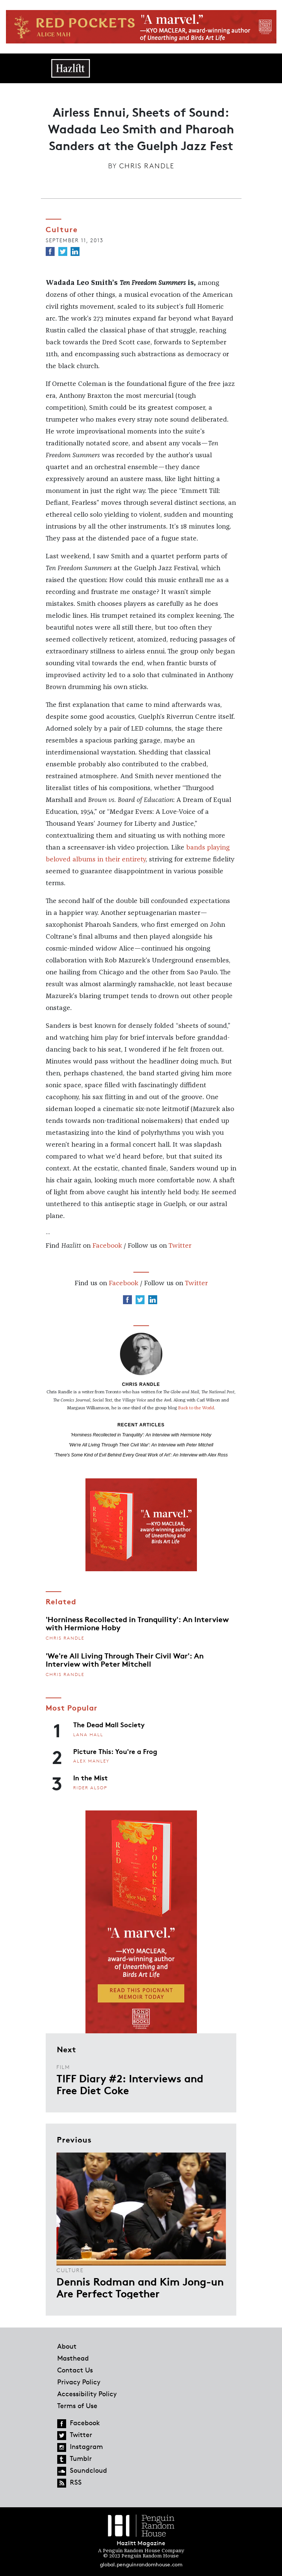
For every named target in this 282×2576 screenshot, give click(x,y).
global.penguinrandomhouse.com (141, 2564)
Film (63, 2067)
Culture (70, 2270)
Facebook (107, 1245)
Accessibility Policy (87, 2394)
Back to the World (196, 1408)
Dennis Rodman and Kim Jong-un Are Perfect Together (140, 2287)
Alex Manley (91, 1761)
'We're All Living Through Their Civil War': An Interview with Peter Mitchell (141, 1445)
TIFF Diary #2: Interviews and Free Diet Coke (129, 2083)
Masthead (73, 2358)
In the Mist (90, 1777)
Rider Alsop (90, 1787)
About (67, 2346)
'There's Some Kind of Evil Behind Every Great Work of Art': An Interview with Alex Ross (141, 1455)
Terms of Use (77, 2405)
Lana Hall (88, 1734)
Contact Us (75, 2370)
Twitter (179, 1245)
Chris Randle (146, 166)
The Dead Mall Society (109, 1724)
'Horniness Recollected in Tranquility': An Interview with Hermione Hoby (141, 1435)
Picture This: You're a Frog (115, 1751)
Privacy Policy (78, 2382)
